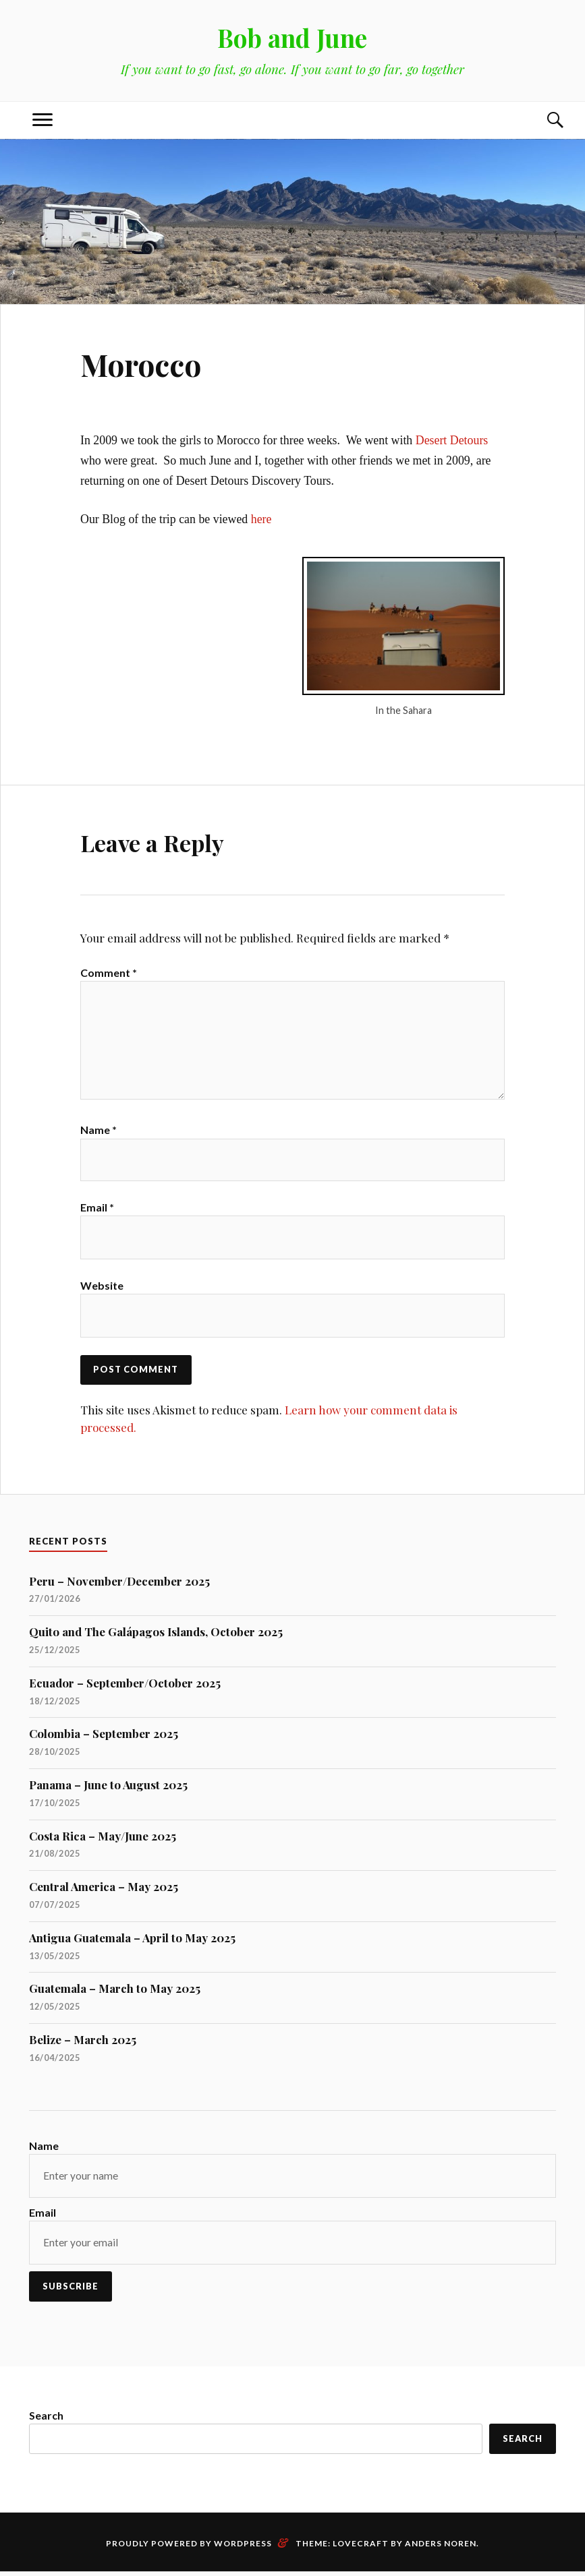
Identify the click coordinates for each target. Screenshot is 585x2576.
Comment (108, 972)
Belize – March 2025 (82, 2043)
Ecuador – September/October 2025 (125, 1686)
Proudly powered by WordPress (189, 2547)
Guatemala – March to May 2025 (114, 1992)
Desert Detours (452, 440)
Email (97, 1210)
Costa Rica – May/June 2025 (102, 1839)
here (261, 519)
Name (98, 1132)
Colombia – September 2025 (103, 1737)
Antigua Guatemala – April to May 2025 (132, 1941)
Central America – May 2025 (103, 1890)
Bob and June (292, 37)
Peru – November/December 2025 (119, 1585)
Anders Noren (440, 2547)
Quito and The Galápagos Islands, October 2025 (156, 1635)
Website (101, 1288)
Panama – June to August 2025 (108, 1788)
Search (46, 2419)
